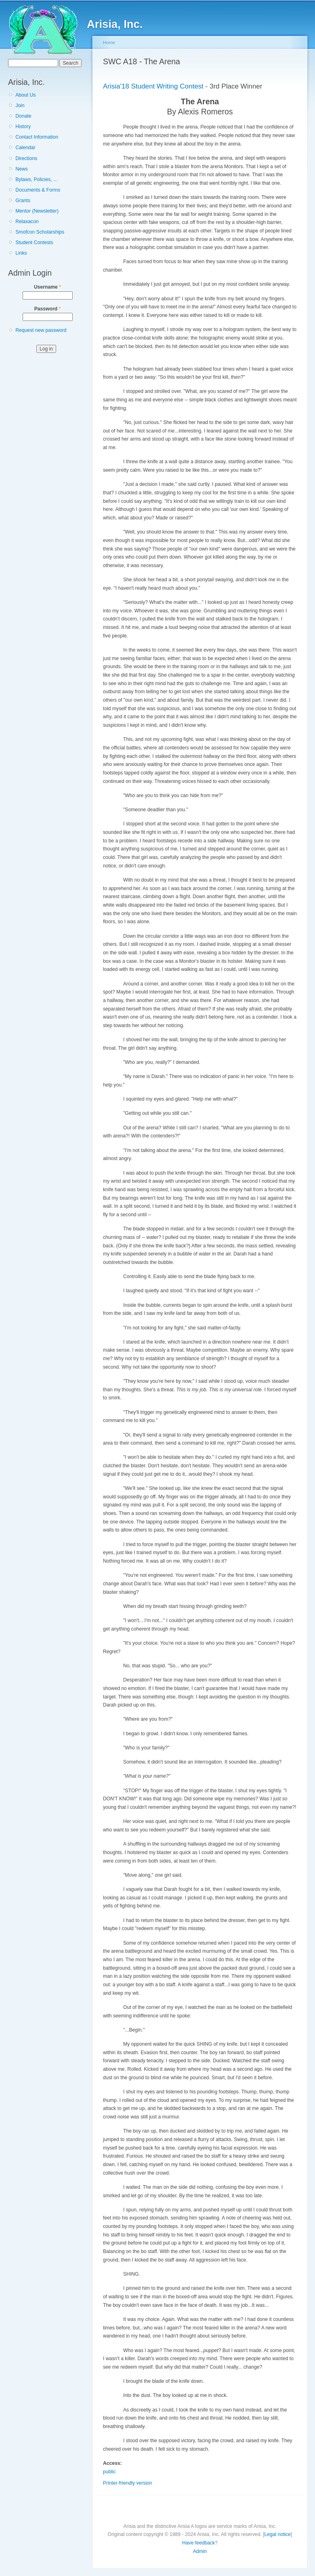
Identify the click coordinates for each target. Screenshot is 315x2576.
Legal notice (278, 2534)
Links (21, 253)
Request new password (40, 330)
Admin (200, 2551)
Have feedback (198, 2543)
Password (47, 309)
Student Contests (34, 242)
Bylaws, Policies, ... (36, 179)
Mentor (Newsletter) (37, 211)
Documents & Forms (37, 190)
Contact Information (36, 137)
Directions (26, 158)
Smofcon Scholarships (39, 232)
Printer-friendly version (127, 2483)
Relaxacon (26, 221)
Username (47, 287)
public (109, 2472)
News (21, 169)
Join (19, 105)
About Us (25, 95)
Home (109, 42)
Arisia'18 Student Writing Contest (153, 86)
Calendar (25, 147)
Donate (23, 116)
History (23, 126)
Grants (22, 200)
